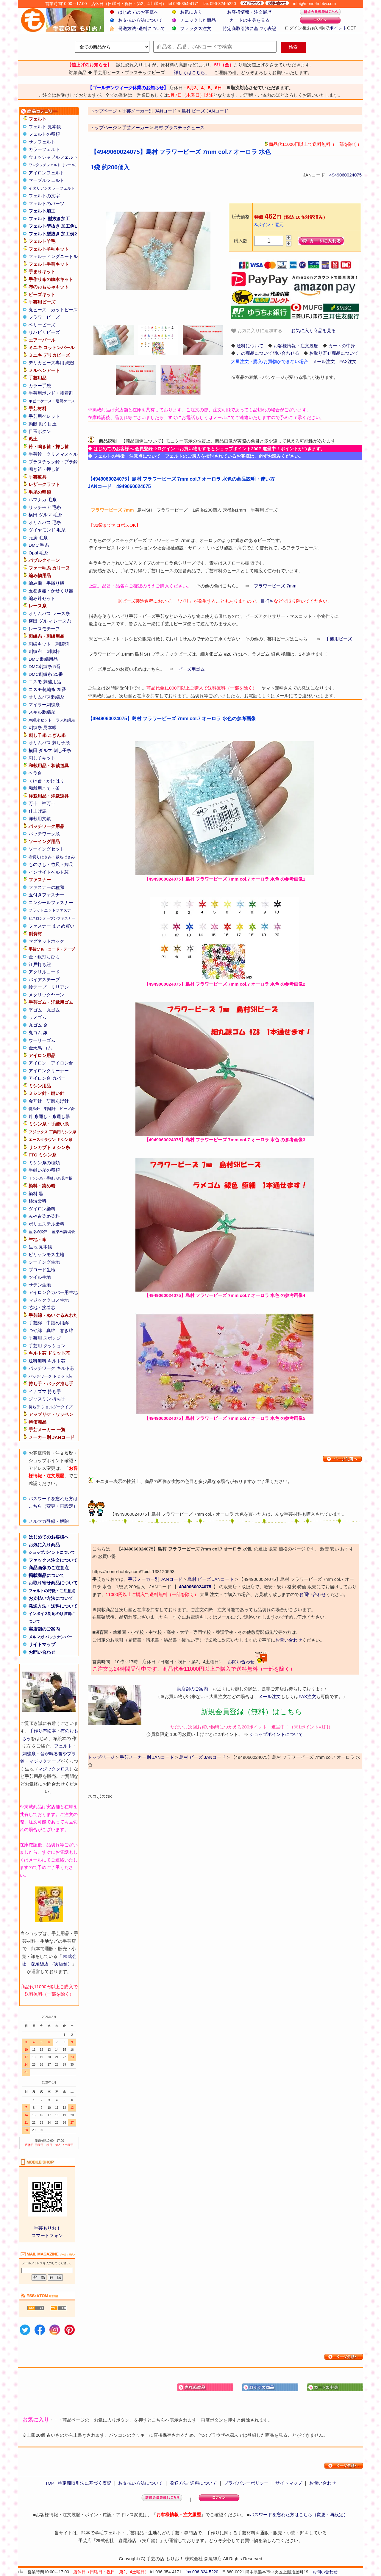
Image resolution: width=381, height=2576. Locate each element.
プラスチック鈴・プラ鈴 (53, 461)
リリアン (60, 987)
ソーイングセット (46, 848)
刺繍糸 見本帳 (43, 727)
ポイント (338, 27)
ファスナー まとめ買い (51, 926)
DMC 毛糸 (39, 545)
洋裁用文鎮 (40, 818)
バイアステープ (44, 979)
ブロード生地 (42, 1269)
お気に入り (191, 12)
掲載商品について (46, 1575)
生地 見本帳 (40, 1246)
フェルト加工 (42, 210)
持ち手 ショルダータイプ (50, 1407)
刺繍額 (62, 643)
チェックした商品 (198, 20)
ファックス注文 (195, 28)
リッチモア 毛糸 (45, 507)
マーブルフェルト (46, 180)
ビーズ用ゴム (191, 669)
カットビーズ (64, 309)
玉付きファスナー (46, 894)
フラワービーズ (44, 317)
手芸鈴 (35, 454)
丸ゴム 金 (38, 1025)
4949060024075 (346, 174)
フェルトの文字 (44, 195)
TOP (49, 2483)
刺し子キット (42, 757)
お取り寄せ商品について (53, 1582)
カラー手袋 (40, 385)
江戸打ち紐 (40, 964)
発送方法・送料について (53, 1606)
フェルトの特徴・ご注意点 (52, 1591)
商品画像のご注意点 (49, 1567)
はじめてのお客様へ (138, 12)
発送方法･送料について (141, 28)
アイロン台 (62, 1062)
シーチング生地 (44, 1261)
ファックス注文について (53, 1560)
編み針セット (42, 598)
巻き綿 (66, 1330)
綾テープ (37, 987)
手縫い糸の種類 (44, 1170)
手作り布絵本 (42, 1730)
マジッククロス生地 (49, 1300)
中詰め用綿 (57, 1322)
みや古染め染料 (44, 1216)
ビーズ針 (67, 1108)
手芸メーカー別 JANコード (155, 1579)
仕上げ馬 (37, 811)
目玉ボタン (40, 431)
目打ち (267, 601)
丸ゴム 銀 (38, 1032)
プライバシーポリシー (246, 2483)
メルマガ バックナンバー (50, 1637)
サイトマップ (42, 1644)
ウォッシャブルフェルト (53, 157)
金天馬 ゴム (40, 1047)
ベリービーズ (42, 324)
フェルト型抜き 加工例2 (53, 233)
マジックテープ (44, 1761)
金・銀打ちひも (44, 956)
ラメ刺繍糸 (65, 720)
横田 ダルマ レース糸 (50, 620)
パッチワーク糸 (44, 833)
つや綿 (35, 1330)
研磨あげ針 (57, 1100)
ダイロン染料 (42, 1208)
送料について (250, 345)
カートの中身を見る (249, 20)
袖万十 (48, 803)
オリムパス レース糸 (49, 613)
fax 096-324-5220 (201, 2571)
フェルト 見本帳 (45, 126)
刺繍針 (50, 1108)
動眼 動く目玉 (43, 423)
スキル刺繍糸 (42, 712)
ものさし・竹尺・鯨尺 (51, 864)
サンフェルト (42, 141)
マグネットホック (46, 941)
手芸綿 (35, 1322)
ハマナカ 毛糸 (43, 499)
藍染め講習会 (63, 1231)
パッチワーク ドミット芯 (50, 1376)
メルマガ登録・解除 (49, 1521)
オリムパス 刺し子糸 (49, 742)
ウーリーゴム (42, 1040)
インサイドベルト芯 (49, 872)
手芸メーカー (135, 127)
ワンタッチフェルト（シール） (54, 165)
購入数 (240, 240)
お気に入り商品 (44, 1544)
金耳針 (35, 1100)
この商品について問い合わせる (268, 353)
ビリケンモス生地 (46, 1254)
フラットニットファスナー (52, 910)
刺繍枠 (53, 651)
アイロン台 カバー (47, 1078)
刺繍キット (40, 643)
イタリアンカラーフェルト (52, 188)
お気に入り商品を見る (313, 330)
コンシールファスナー (51, 902)
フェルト (63, 1745)
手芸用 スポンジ (45, 1337)
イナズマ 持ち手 (45, 1391)
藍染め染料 (38, 1231)
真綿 (50, 1330)
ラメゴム (37, 1017)
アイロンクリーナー (49, 1070)
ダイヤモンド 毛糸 (47, 529)
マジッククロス (53, 1768)
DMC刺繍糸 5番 (44, 666)
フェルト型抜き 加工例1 (53, 226)
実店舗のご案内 (44, 1628)
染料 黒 (36, 1193)
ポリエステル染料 (46, 1223)
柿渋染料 (37, 1200)
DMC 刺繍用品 (43, 659)
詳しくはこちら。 (192, 72)
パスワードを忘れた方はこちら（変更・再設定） (299, 2514)
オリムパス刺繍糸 (46, 696)
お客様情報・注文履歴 (249, 12)
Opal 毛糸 (38, 552)
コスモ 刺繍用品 (45, 681)
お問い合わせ (42, 1652)
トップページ (103, 127)
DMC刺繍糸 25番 (46, 674)
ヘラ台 (35, 773)
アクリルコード (44, 971)
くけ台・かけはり (46, 780)
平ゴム (35, 1009)
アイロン (37, 1062)
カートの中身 (341, 345)
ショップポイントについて (52, 1552)
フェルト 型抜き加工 (49, 218)
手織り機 (55, 583)
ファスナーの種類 (46, 887)
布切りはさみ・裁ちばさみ (52, 857)
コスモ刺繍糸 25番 (47, 689)
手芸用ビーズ (338, 638)
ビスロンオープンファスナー (52, 918)
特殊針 (34, 1108)
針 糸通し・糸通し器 (49, 1116)
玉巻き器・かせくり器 (51, 590)
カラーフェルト (44, 149)
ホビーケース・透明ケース (52, 401)
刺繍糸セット (40, 720)
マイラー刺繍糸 (44, 704)
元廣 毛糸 (38, 537)
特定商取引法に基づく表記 (249, 28)
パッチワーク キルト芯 (51, 1368)
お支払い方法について (140, 20)
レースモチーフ (44, 628)
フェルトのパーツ (46, 203)
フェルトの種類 (44, 134)
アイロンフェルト (46, 172)
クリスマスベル (62, 454)
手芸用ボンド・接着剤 (51, 393)
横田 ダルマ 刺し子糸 (50, 750)
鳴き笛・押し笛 (44, 469)
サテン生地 (40, 1284)
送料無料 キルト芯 (47, 1360)
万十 (33, 803)
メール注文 (324, 361)
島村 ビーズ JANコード (211, 1579)
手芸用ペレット (44, 416)
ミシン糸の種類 (44, 1162)
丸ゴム (53, 1009)
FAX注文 (348, 361)
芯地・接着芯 (42, 1307)
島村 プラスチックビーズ (179, 127)
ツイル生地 (40, 1277)
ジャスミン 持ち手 (47, 1398)
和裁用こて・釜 (44, 788)
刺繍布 (35, 651)
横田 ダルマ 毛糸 (45, 514)
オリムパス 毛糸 (45, 522)
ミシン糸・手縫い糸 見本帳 (50, 1178)
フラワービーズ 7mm (275, 585)
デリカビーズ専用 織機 (51, 362)
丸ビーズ (37, 309)
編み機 (35, 583)
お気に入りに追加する (256, 331)
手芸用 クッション (47, 1345)
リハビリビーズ (44, 332)
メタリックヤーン (46, 994)
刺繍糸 (29, 1753)
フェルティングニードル (53, 256)
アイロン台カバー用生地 (53, 1292)
